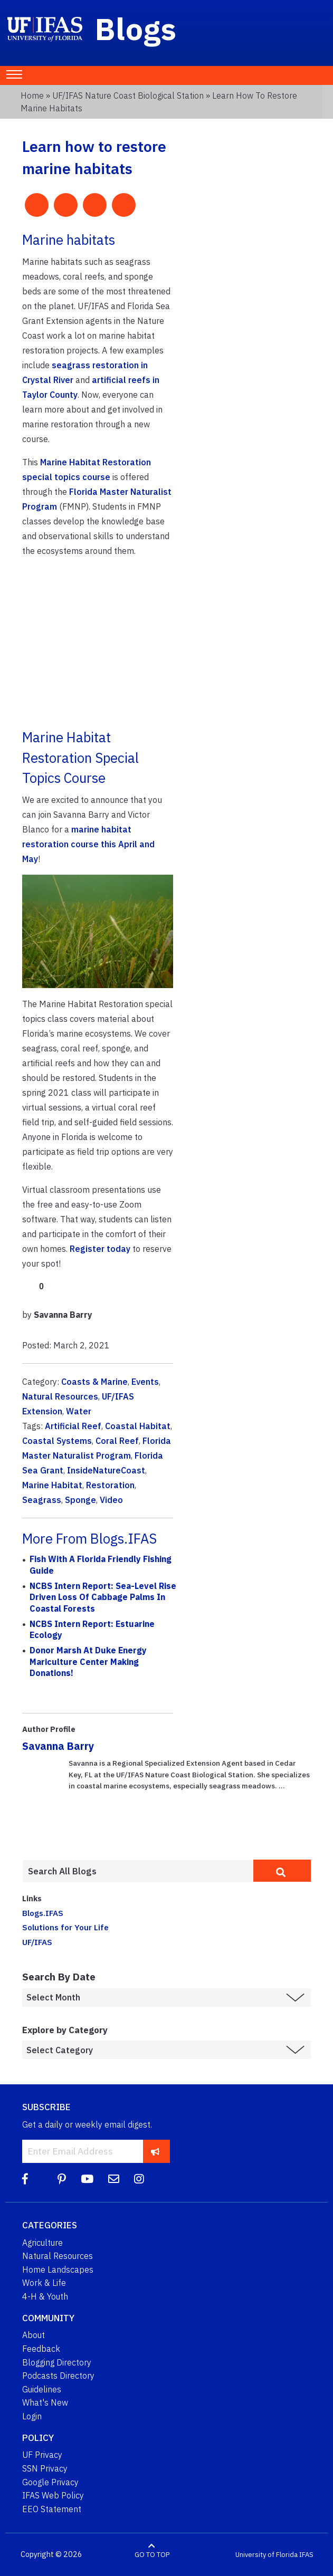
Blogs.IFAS (42, 1913)
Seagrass (41, 1500)
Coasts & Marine (94, 1381)
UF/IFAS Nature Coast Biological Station (128, 95)
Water (78, 1411)
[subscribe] (155, 2151)
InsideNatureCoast (106, 1470)
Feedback (41, 2348)
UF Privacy (42, 2454)
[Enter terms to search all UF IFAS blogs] (137, 1871)
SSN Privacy (45, 2468)
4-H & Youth (45, 2296)
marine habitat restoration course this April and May (88, 844)
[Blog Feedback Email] (113, 2179)
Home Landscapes (57, 2269)
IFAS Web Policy (53, 2495)
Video (111, 1500)
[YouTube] (87, 2179)
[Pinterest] (62, 2179)
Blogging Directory (56, 2362)
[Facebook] (25, 2179)
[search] (282, 1871)
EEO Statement (51, 2509)
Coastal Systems (57, 1440)
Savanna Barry (58, 1746)
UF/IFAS (37, 1942)
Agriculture (42, 2242)
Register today (100, 1248)
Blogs (136, 28)
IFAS (306, 2554)
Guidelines (41, 2389)
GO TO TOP (152, 2554)
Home (32, 95)
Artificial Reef (73, 1426)
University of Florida (266, 2554)
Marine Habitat (52, 1485)
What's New (45, 2402)
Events (145, 1381)
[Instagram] (139, 2179)
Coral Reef (117, 1440)
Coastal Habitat (137, 1426)
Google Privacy (50, 2482)
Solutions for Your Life (65, 1927)
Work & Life (44, 2282)
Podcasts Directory (58, 2375)
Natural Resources (60, 1396)
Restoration (110, 1485)
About (33, 2335)
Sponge (80, 1500)
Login (32, 2416)
